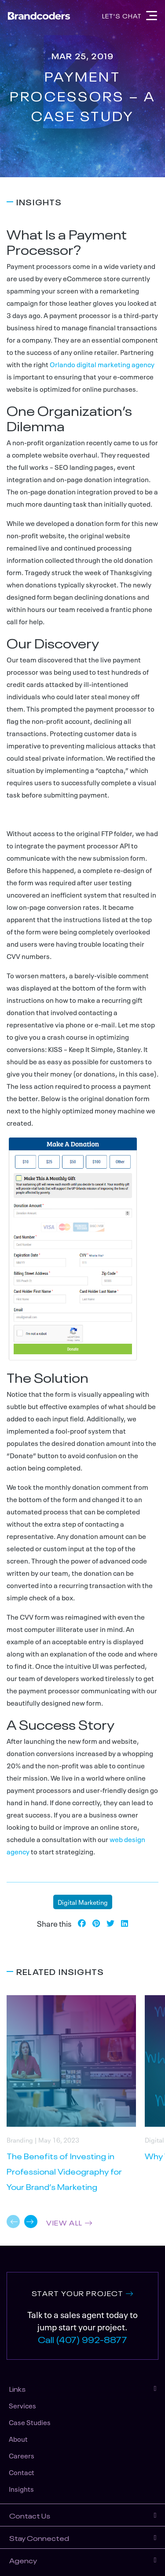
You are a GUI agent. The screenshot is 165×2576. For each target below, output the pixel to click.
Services (22, 2405)
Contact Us (29, 2515)
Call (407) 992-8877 (82, 2338)
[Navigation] (151, 16)
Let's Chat (122, 15)
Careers (21, 2455)
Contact (21, 2472)
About (18, 2439)
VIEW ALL (64, 2222)
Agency (23, 2560)
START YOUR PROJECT (78, 2292)
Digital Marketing (83, 1901)
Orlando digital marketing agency (102, 364)
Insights (21, 2489)
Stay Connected (39, 2537)
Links (17, 2388)
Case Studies (30, 2422)
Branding (20, 2139)
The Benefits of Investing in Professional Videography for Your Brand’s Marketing (64, 2171)
